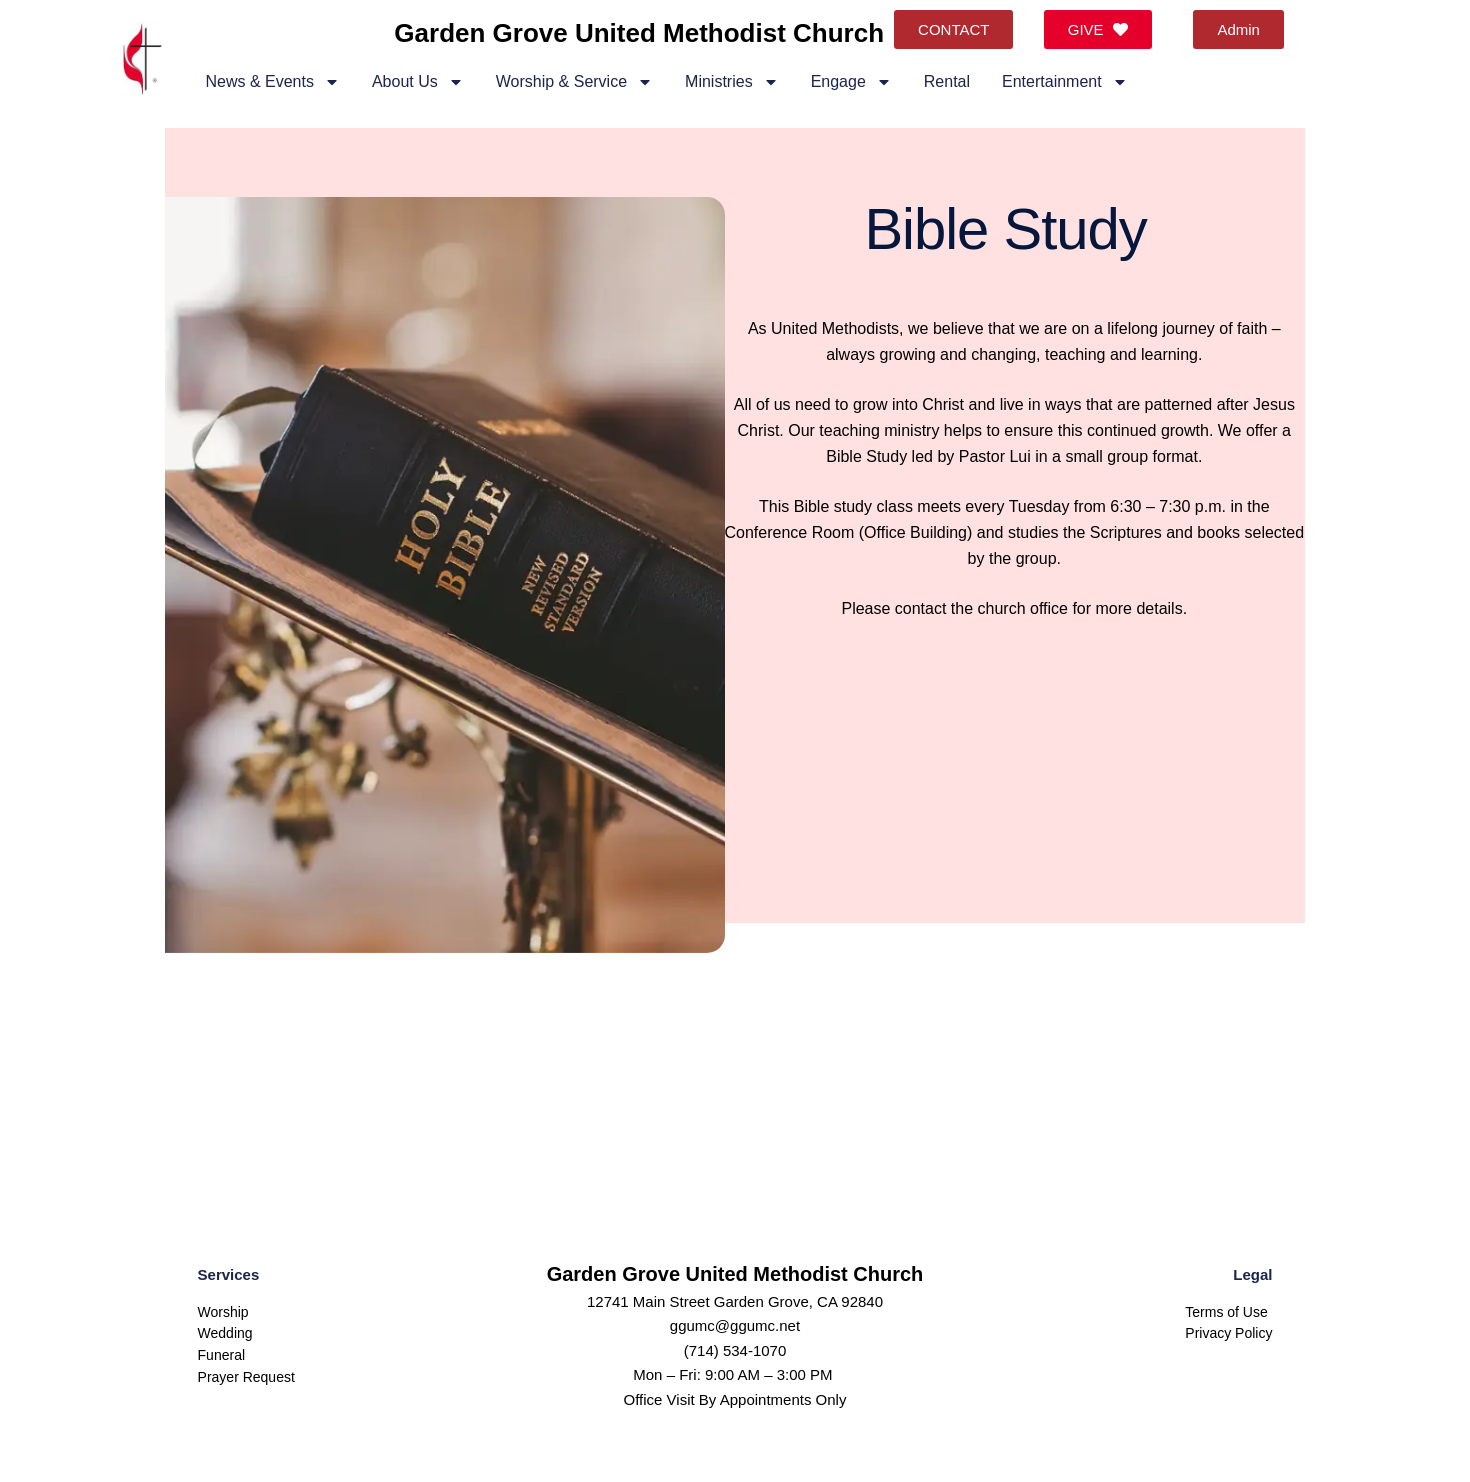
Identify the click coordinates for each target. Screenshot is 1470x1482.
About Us (418, 82)
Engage (851, 82)
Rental (947, 81)
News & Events (272, 82)
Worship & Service (574, 82)
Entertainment (1065, 82)
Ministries (732, 82)
